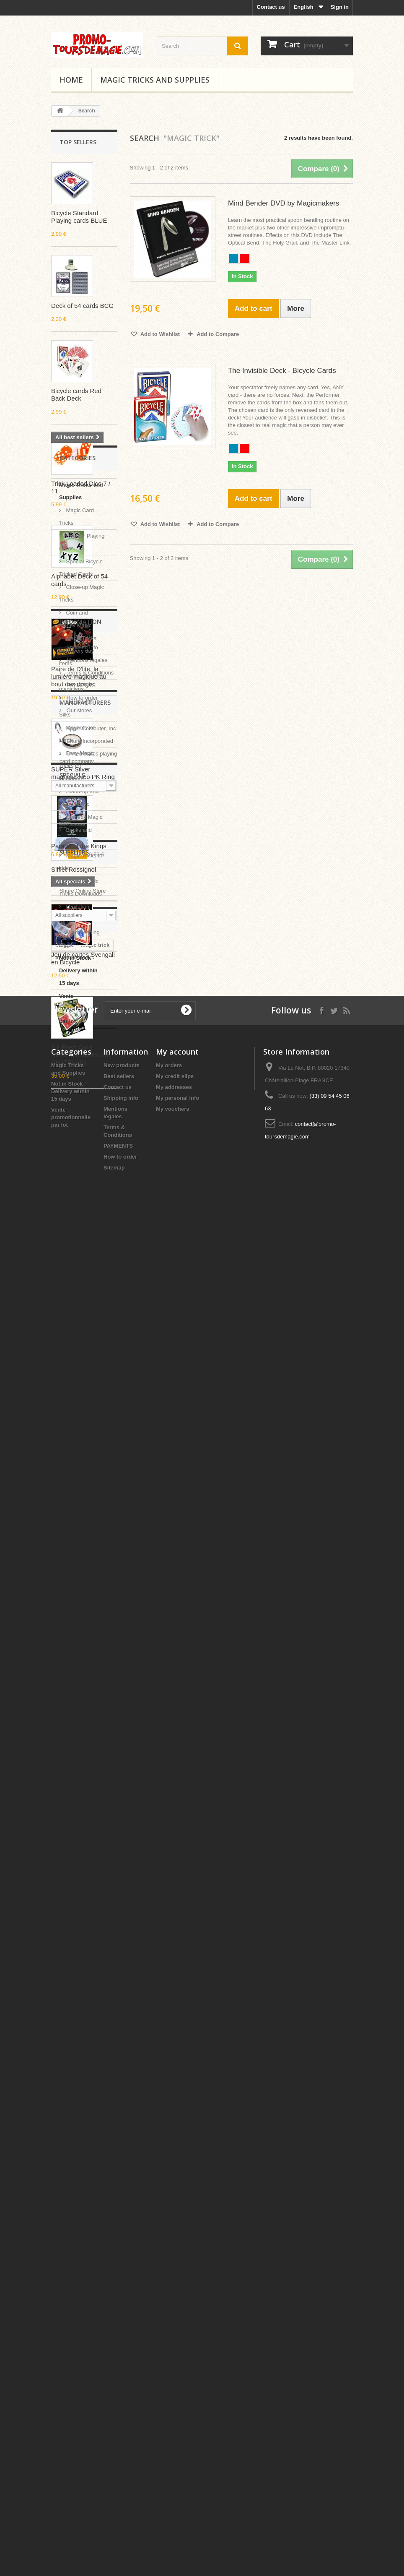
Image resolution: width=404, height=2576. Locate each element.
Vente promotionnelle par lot (78, 1684)
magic (63, 2209)
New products (122, 2420)
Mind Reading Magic (79, 1613)
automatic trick (74, 2247)
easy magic (70, 2272)
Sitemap (114, 2523)
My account (177, 2407)
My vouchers (172, 2464)
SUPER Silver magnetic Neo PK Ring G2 (83, 777)
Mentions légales (86, 1764)
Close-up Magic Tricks (81, 1268)
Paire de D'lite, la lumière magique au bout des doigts (78, 676)
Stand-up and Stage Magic (79, 1473)
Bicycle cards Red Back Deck (76, 394)
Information (80, 1728)
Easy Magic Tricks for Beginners (76, 1441)
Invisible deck (73, 2222)
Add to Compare (218, 334)
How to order (81, 1801)
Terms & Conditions (89, 1776)
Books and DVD (75, 1511)
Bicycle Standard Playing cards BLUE (79, 216)
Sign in (340, 7)
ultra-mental (70, 2298)
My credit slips (175, 2431)
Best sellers (119, 2431)
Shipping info (81, 1751)
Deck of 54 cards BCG (82, 305)
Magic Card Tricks (76, 1192)
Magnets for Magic (77, 1409)
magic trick (95, 2209)
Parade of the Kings (78, 2027)
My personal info (177, 2453)
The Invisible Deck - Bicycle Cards (282, 371)
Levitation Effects (74, 1588)
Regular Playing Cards (81, 1217)
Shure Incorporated (89, 1881)
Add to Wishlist (159, 334)
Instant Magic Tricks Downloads (80, 1562)
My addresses (174, 2442)
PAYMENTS (80, 1789)
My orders (169, 2420)
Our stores (78, 1814)
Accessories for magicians (81, 1358)
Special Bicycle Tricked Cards (81, 1243)
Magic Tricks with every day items (77, 1326)
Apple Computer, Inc (90, 1868)
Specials (72, 1956)
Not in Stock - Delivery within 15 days (78, 1646)
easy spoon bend (77, 2260)
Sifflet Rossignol (73, 869)
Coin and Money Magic (75, 1294)
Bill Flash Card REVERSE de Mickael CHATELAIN (82, 1055)
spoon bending (74, 2285)
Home (71, 80)
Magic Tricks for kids (81, 1537)
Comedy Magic (83, 1492)
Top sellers (78, 142)
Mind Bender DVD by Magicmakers (283, 203)
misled (64, 2310)
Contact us (271, 7)
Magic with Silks (75, 1383)
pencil (63, 2235)
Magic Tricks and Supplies (155, 80)
